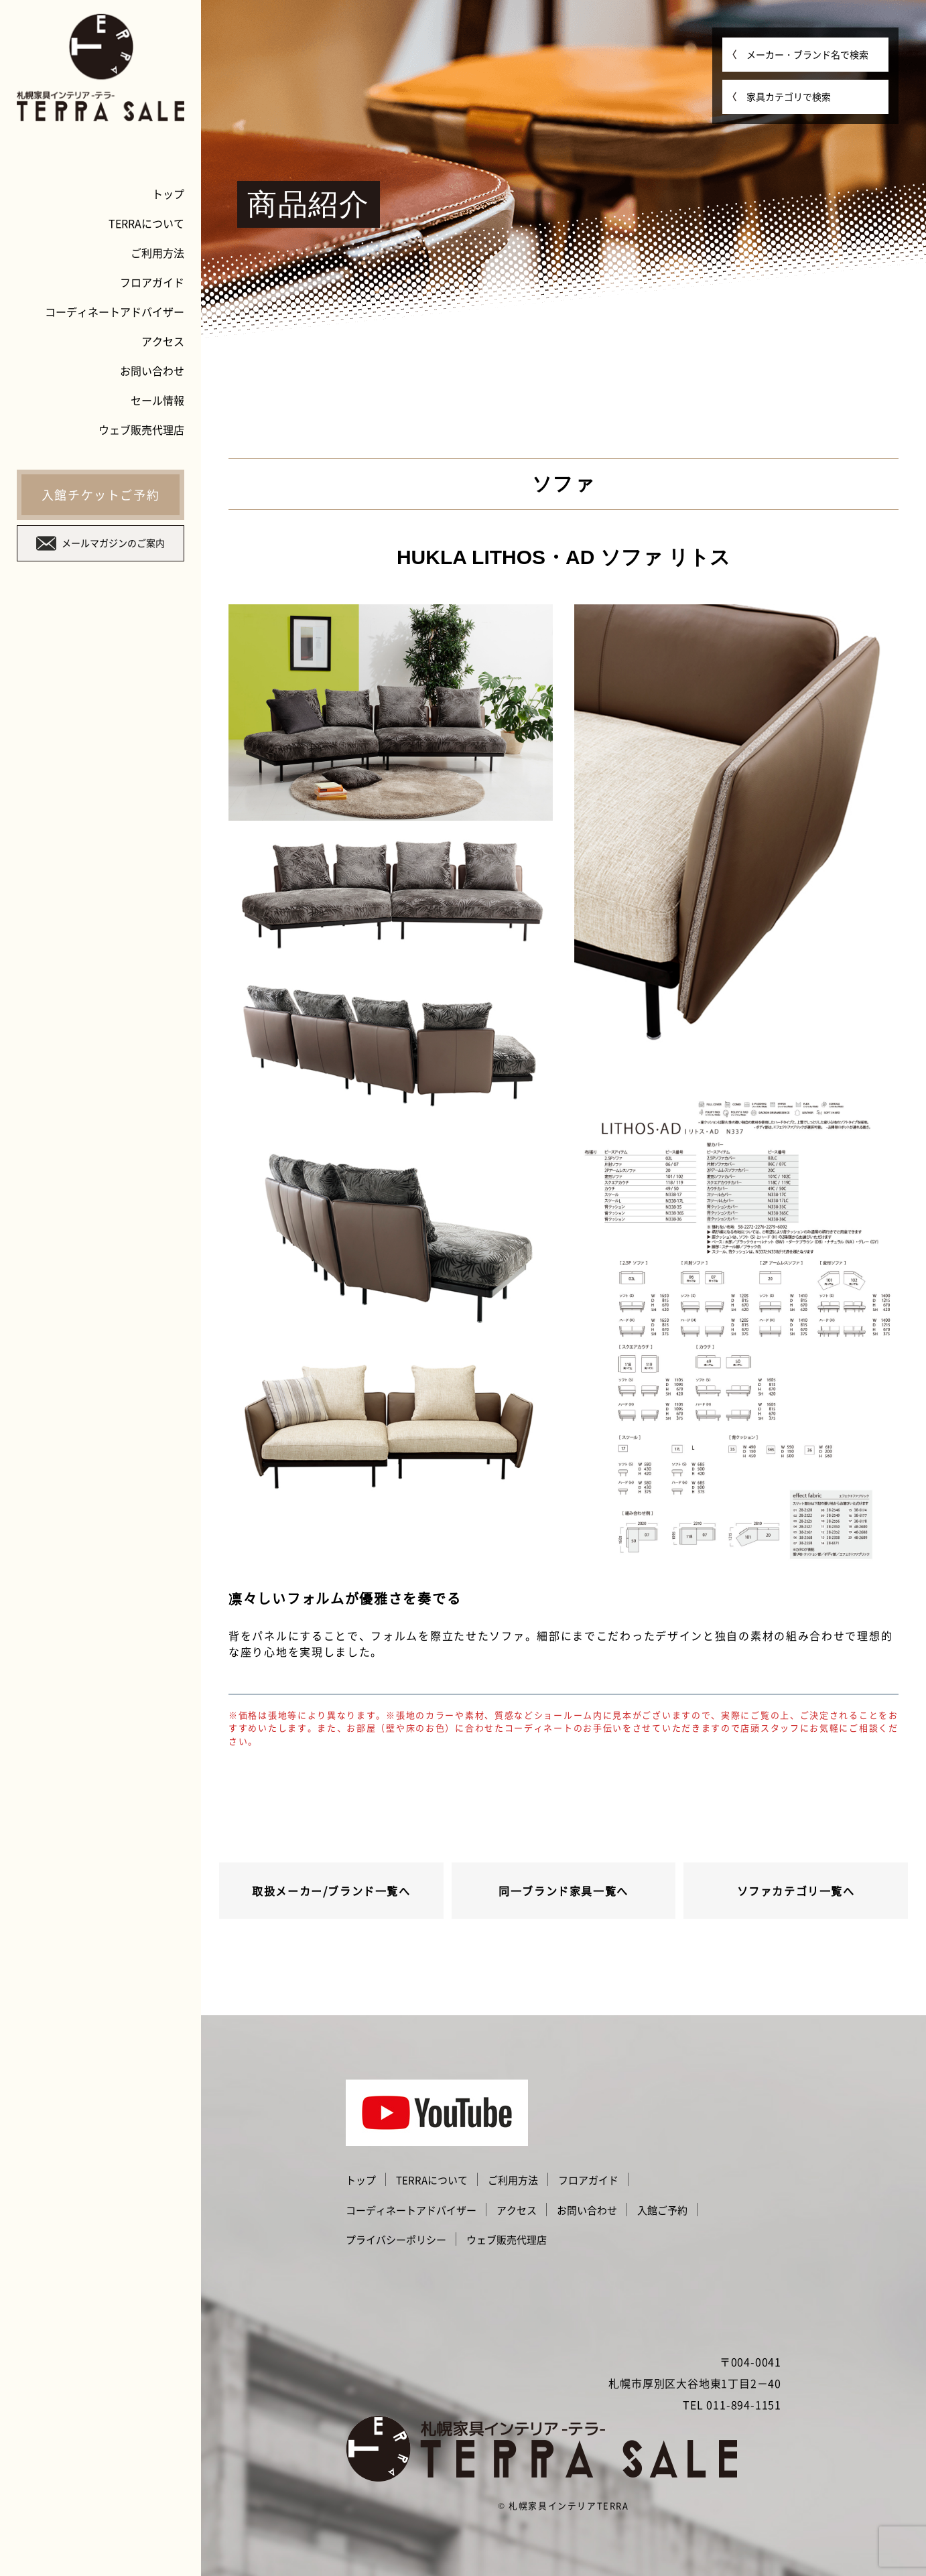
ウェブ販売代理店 (141, 429)
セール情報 (157, 400)
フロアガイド (152, 282)
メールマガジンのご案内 (100, 543)
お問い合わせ (152, 370)
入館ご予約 (662, 2210)
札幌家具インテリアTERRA (569, 2505)
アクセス (162, 341)
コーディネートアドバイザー (114, 311)
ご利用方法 (157, 253)
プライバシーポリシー (396, 2239)
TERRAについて (146, 223)
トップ (168, 194)
